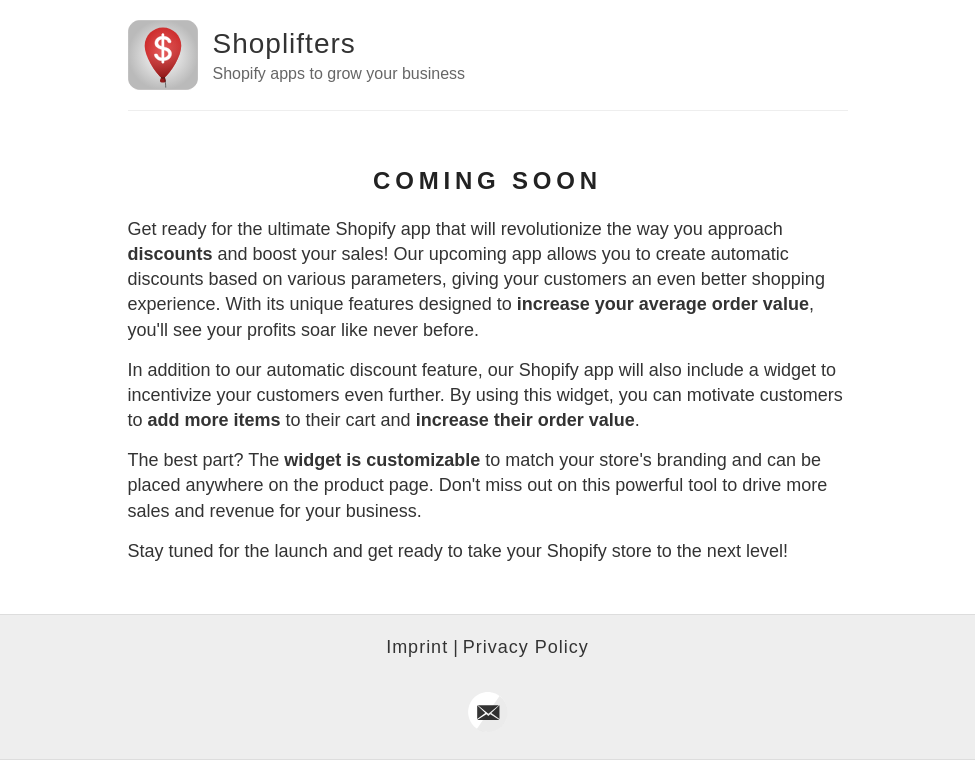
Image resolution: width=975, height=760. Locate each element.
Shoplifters (284, 43)
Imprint (417, 647)
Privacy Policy (526, 647)
